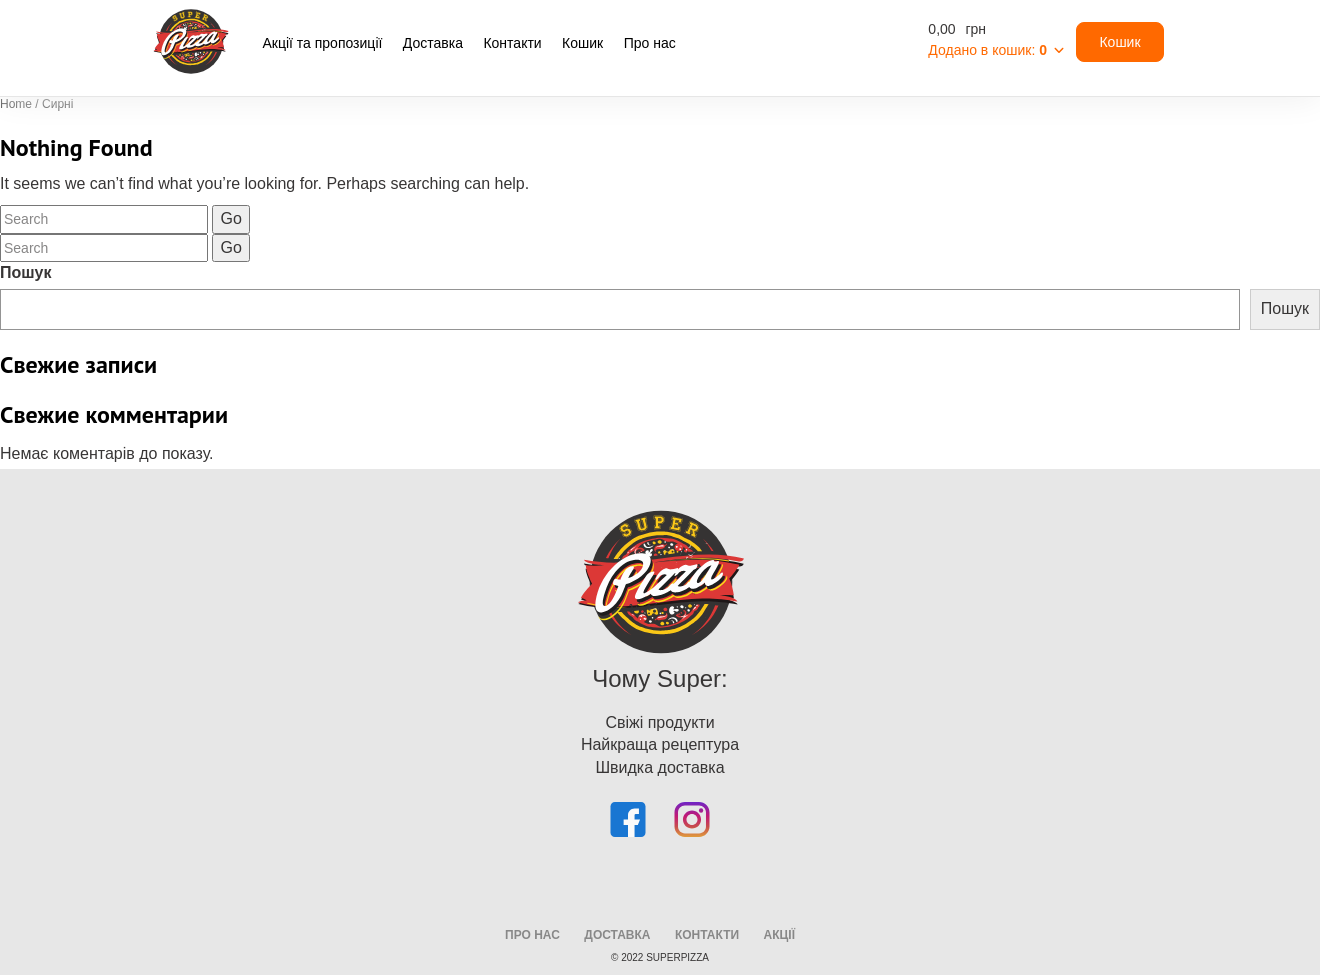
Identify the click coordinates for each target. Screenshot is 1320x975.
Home (16, 104)
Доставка (433, 43)
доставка (617, 935)
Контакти (512, 43)
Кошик (582, 43)
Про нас (650, 43)
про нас (532, 935)
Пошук (26, 272)
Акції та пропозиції (322, 43)
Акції (779, 935)
